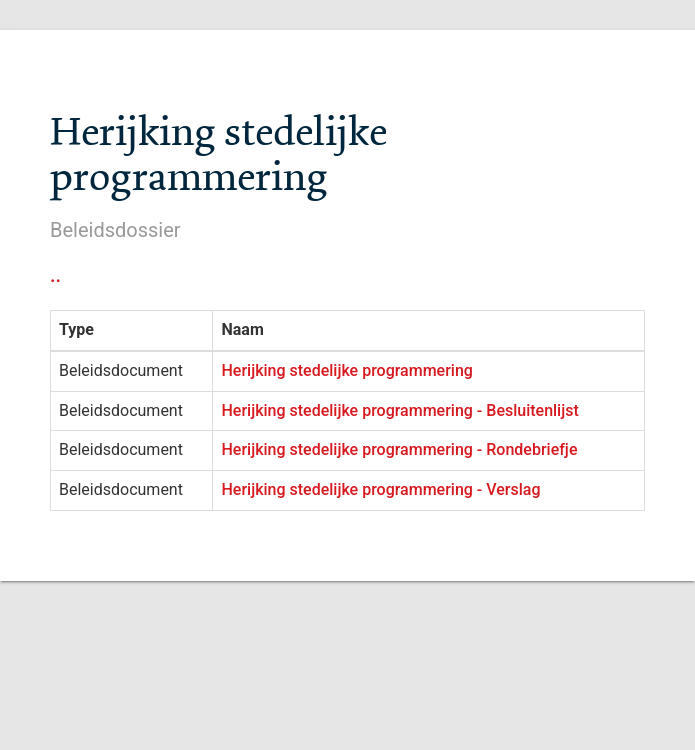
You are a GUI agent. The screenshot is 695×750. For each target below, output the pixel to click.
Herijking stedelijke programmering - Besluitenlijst (399, 410)
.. (55, 275)
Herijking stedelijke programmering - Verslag (380, 489)
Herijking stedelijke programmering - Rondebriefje (399, 449)
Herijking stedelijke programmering (346, 370)
